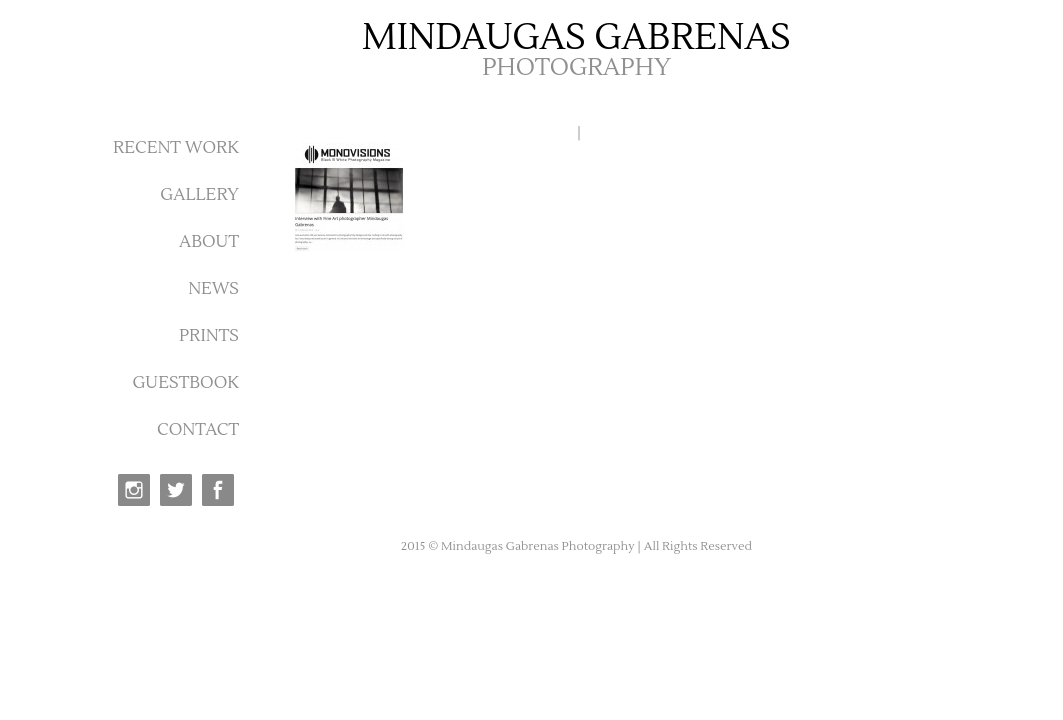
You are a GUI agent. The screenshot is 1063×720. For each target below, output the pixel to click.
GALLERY (199, 195)
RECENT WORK (176, 148)
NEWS (213, 289)
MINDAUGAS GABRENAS (576, 38)
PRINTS (209, 336)
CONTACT (198, 430)
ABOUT (209, 242)
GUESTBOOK (185, 383)
